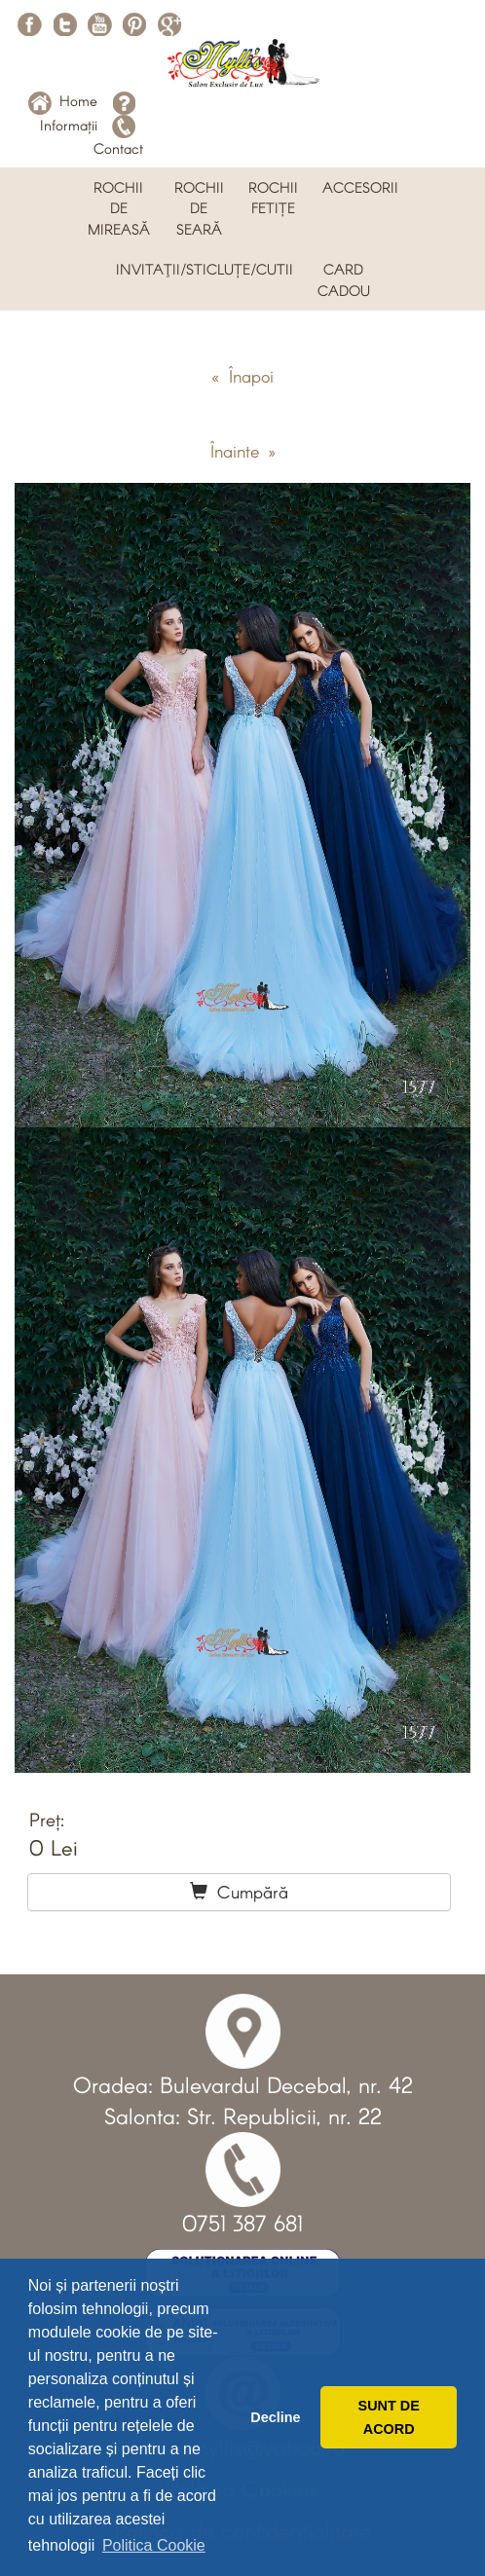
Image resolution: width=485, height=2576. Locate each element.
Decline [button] (275, 2417)
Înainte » (243, 450)
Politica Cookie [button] (153, 2545)
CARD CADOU (343, 279)
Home (62, 100)
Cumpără (239, 1891)
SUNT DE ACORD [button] (389, 2417)
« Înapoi (242, 375)
